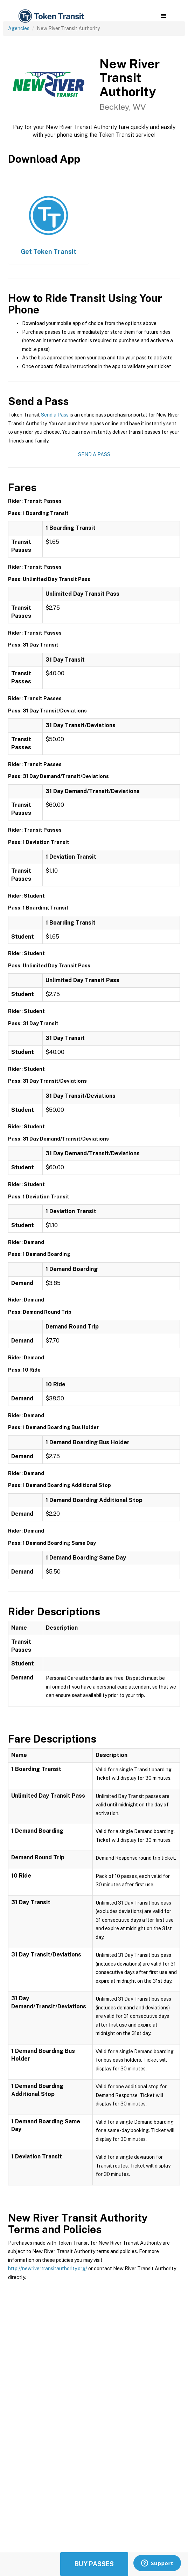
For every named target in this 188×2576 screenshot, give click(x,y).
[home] (51, 16)
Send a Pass (55, 415)
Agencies (18, 28)
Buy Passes (94, 2564)
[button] (163, 16)
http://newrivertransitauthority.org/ (47, 2268)
